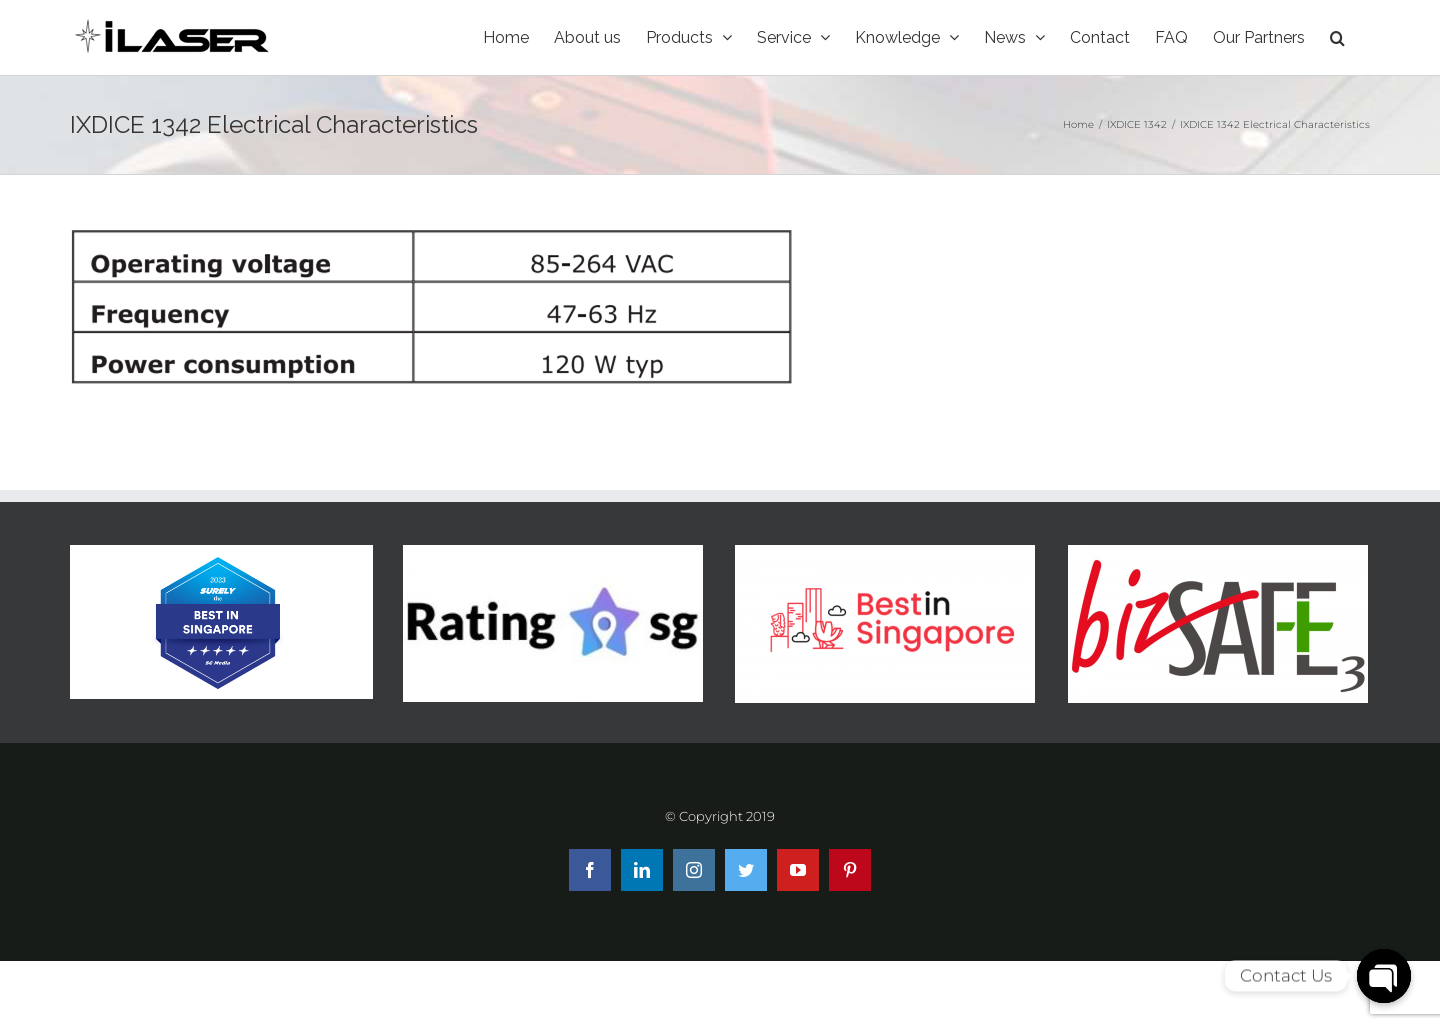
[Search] (1337, 37)
